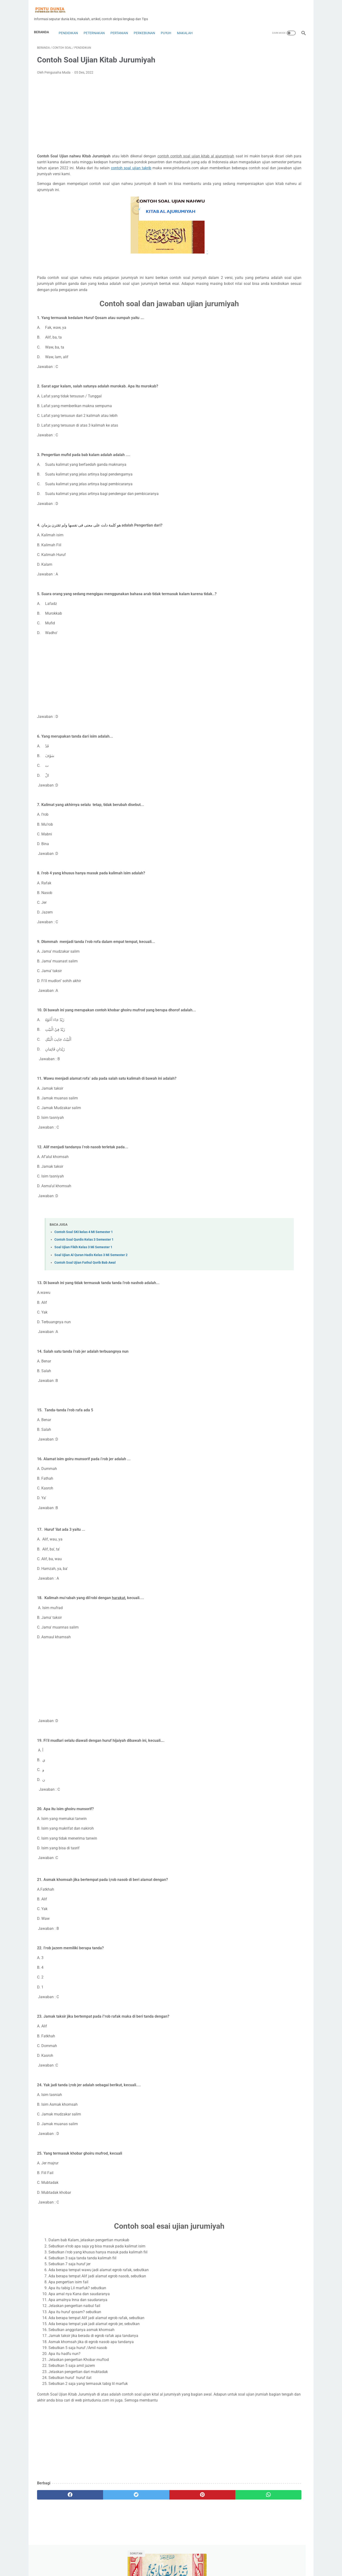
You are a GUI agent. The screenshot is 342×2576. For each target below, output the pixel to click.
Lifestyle (257, 345)
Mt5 (254, 363)
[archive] (249, 452)
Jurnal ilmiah (245, 327)
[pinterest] (149, 2508)
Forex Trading (281, 300)
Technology (261, 417)
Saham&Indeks (290, 408)
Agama (241, 228)
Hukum (296, 309)
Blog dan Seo (275, 255)
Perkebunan (147, 25)
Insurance (262, 318)
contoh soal (271, 273)
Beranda (44, 24)
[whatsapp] (194, 2508)
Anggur (270, 237)
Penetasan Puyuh (249, 381)
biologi (241, 255)
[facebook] (59, 2508)
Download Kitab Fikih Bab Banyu (266, 199)
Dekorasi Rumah (270, 282)
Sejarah (241, 417)
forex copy (258, 300)
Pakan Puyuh (246, 372)
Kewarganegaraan (250, 336)
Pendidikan (71, 25)
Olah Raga (270, 363)
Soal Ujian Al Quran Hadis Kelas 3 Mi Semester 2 (91, 1262)
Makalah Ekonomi (249, 354)
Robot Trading (246, 408)
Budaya (265, 264)
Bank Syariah (278, 246)
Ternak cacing (286, 417)
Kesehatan (293, 327)
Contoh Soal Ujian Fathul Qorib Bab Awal (85, 1270)
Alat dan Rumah (264, 228)
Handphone (263, 309)
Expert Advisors (280, 291)
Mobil (272, 354)
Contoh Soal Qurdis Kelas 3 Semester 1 (84, 1247)
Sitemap (217, 2569)
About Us (126, 2569)
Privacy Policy (193, 2569)
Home (171, 2559)
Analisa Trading (247, 237)
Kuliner (288, 336)
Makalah (188, 25)
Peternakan (97, 25)
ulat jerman (280, 426)
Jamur (280, 318)
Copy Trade (244, 282)
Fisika (240, 300)
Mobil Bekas (291, 354)
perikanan (243, 390)
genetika (242, 309)
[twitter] (104, 2508)
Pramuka (265, 399)
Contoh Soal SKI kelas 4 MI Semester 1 (83, 1239)
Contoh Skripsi (246, 273)
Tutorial (260, 426)
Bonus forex (245, 264)
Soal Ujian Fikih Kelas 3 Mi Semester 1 (83, 1255)
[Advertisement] (127, 109)
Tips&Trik (243, 426)
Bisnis (256, 255)
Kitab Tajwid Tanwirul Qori (259, 89)
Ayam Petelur (291, 237)
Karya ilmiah (270, 327)
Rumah (268, 408)
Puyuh (169, 25)
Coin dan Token (288, 264)
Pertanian (122, 25)
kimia (273, 336)
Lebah (240, 345)
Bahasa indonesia (249, 246)
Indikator (242, 318)
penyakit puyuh (279, 381)
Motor (240, 363)
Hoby (281, 309)
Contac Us (143, 2569)
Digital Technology (249, 291)
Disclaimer (172, 2569)
